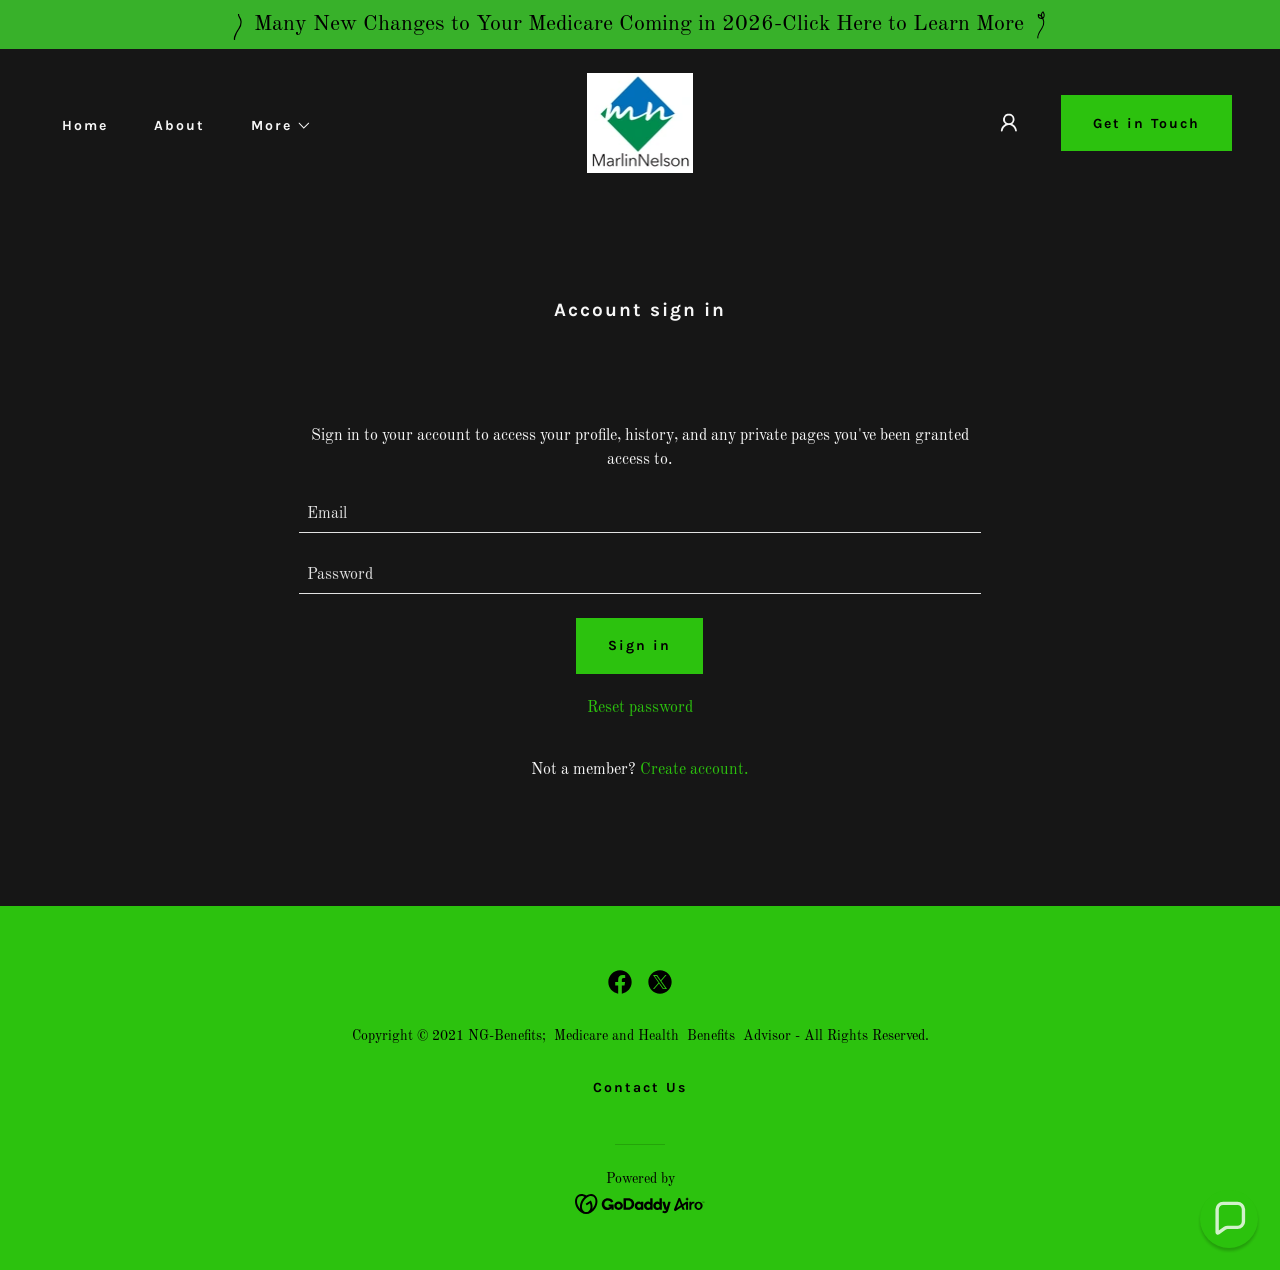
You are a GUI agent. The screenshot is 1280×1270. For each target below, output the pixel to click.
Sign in (639, 645)
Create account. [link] (694, 770)
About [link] (179, 125)
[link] (640, 123)
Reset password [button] (640, 708)
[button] (274, 126)
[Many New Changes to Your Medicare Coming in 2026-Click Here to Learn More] (640, 24)
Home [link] (85, 125)
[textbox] (640, 514)
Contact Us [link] (640, 1087)
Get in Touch (1146, 123)
